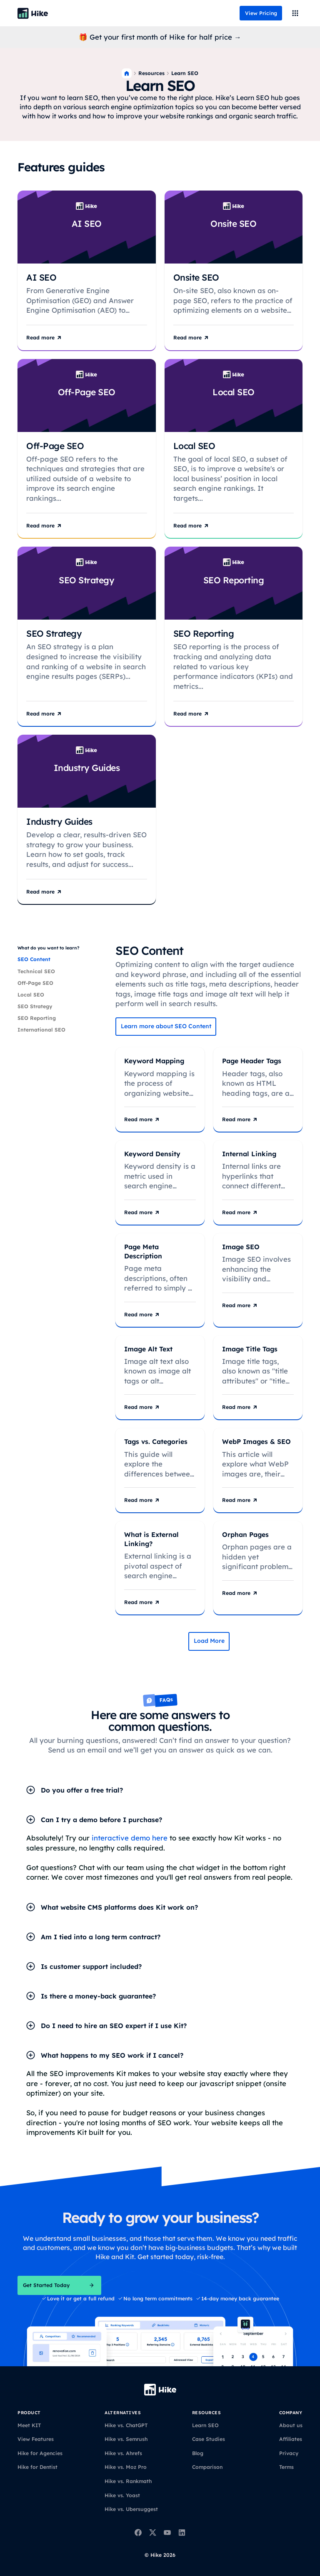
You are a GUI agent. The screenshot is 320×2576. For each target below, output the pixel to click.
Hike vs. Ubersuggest (131, 2509)
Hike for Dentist (38, 2467)
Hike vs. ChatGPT (126, 2425)
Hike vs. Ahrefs (123, 2453)
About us (290, 2425)
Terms (286, 2467)
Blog (197, 2453)
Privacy (288, 2453)
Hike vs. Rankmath (128, 2481)
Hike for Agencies (40, 2453)
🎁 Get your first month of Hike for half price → (160, 37)
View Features (36, 2439)
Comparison (207, 2467)
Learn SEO (205, 2425)
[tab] (62, 959)
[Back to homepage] (33, 13)
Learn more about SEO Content (166, 1026)
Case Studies (208, 2439)
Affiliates (290, 2439)
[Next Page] (209, 1641)
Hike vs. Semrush (126, 2439)
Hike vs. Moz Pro (126, 2467)
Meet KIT (29, 2425)
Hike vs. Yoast (122, 2495)
